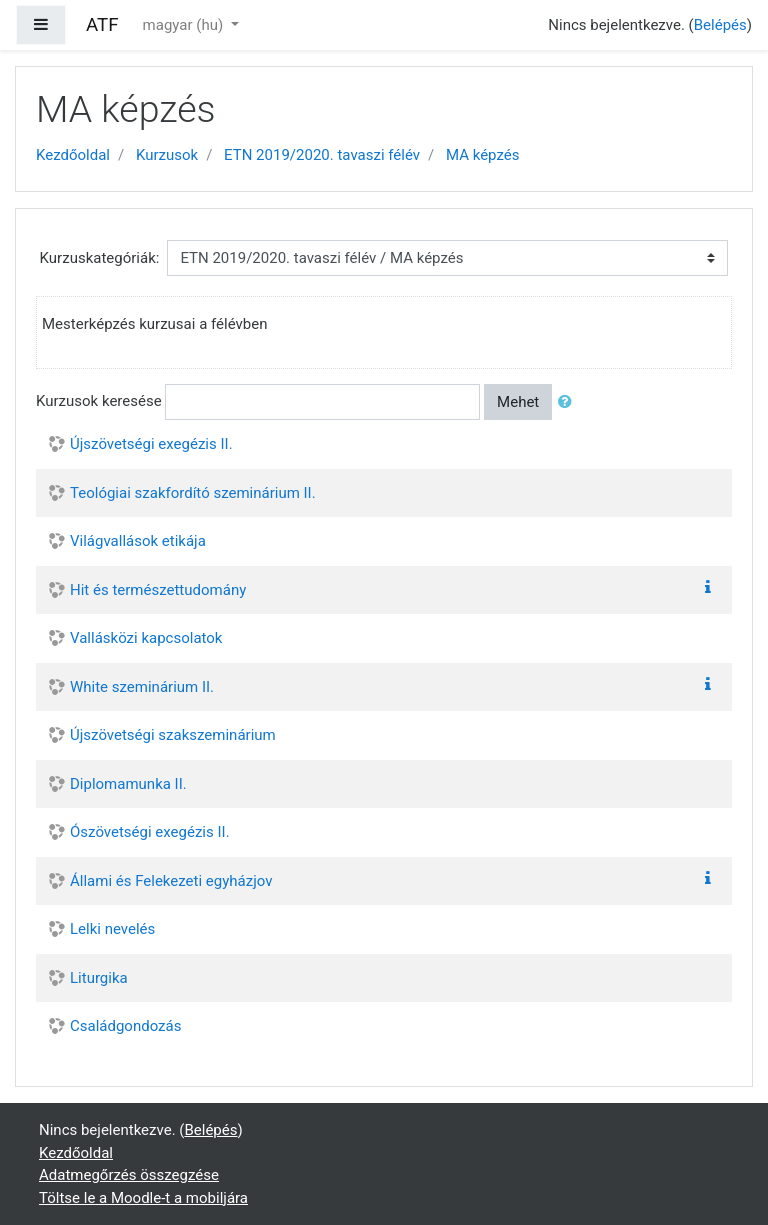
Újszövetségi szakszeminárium (173, 735)
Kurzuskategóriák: (100, 258)
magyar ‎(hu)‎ (185, 25)
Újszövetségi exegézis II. (151, 444)
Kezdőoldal (73, 155)
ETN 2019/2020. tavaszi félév (322, 155)
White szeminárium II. (142, 687)
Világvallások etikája (138, 541)
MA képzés (482, 155)
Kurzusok (167, 155)
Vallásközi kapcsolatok (146, 638)
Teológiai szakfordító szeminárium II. (193, 493)
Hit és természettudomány (158, 590)
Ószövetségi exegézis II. (150, 832)
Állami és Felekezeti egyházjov (171, 881)
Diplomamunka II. (128, 784)
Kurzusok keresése (99, 401)
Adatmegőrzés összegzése (129, 1175)
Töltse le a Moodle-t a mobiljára (143, 1198)
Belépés (720, 25)
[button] (569, 402)
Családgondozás (125, 1026)
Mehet (518, 402)
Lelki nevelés (112, 929)
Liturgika (99, 978)
